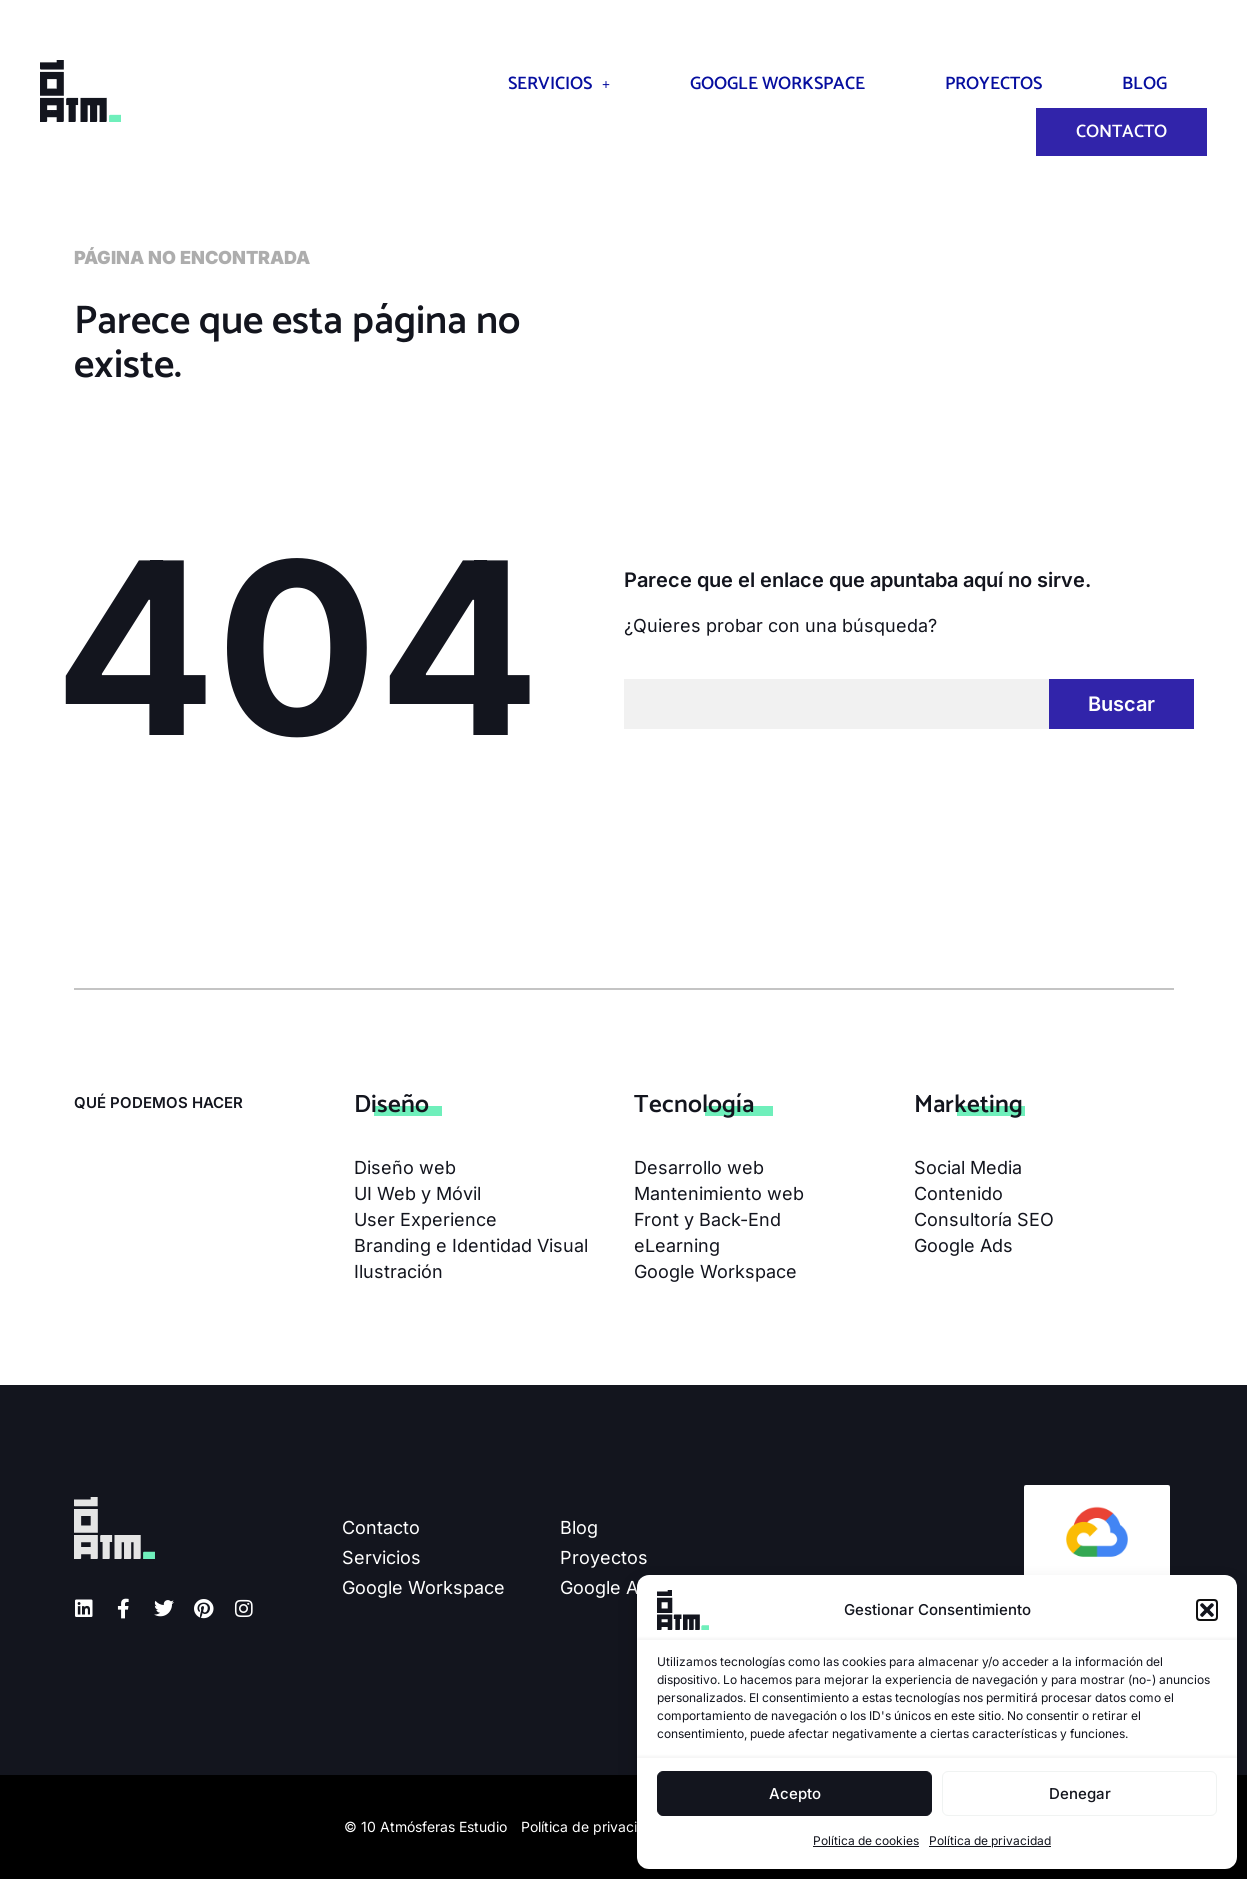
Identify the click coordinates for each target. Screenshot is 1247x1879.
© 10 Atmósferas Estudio (425, 1826)
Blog (1144, 84)
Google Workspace (777, 84)
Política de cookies (866, 1840)
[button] (1207, 1610)
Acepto (795, 1793)
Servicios (559, 84)
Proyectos (993, 84)
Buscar (1121, 704)
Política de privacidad (990, 1840)
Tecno (694, 1105)
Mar (968, 1105)
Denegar (1080, 1793)
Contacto (1121, 132)
